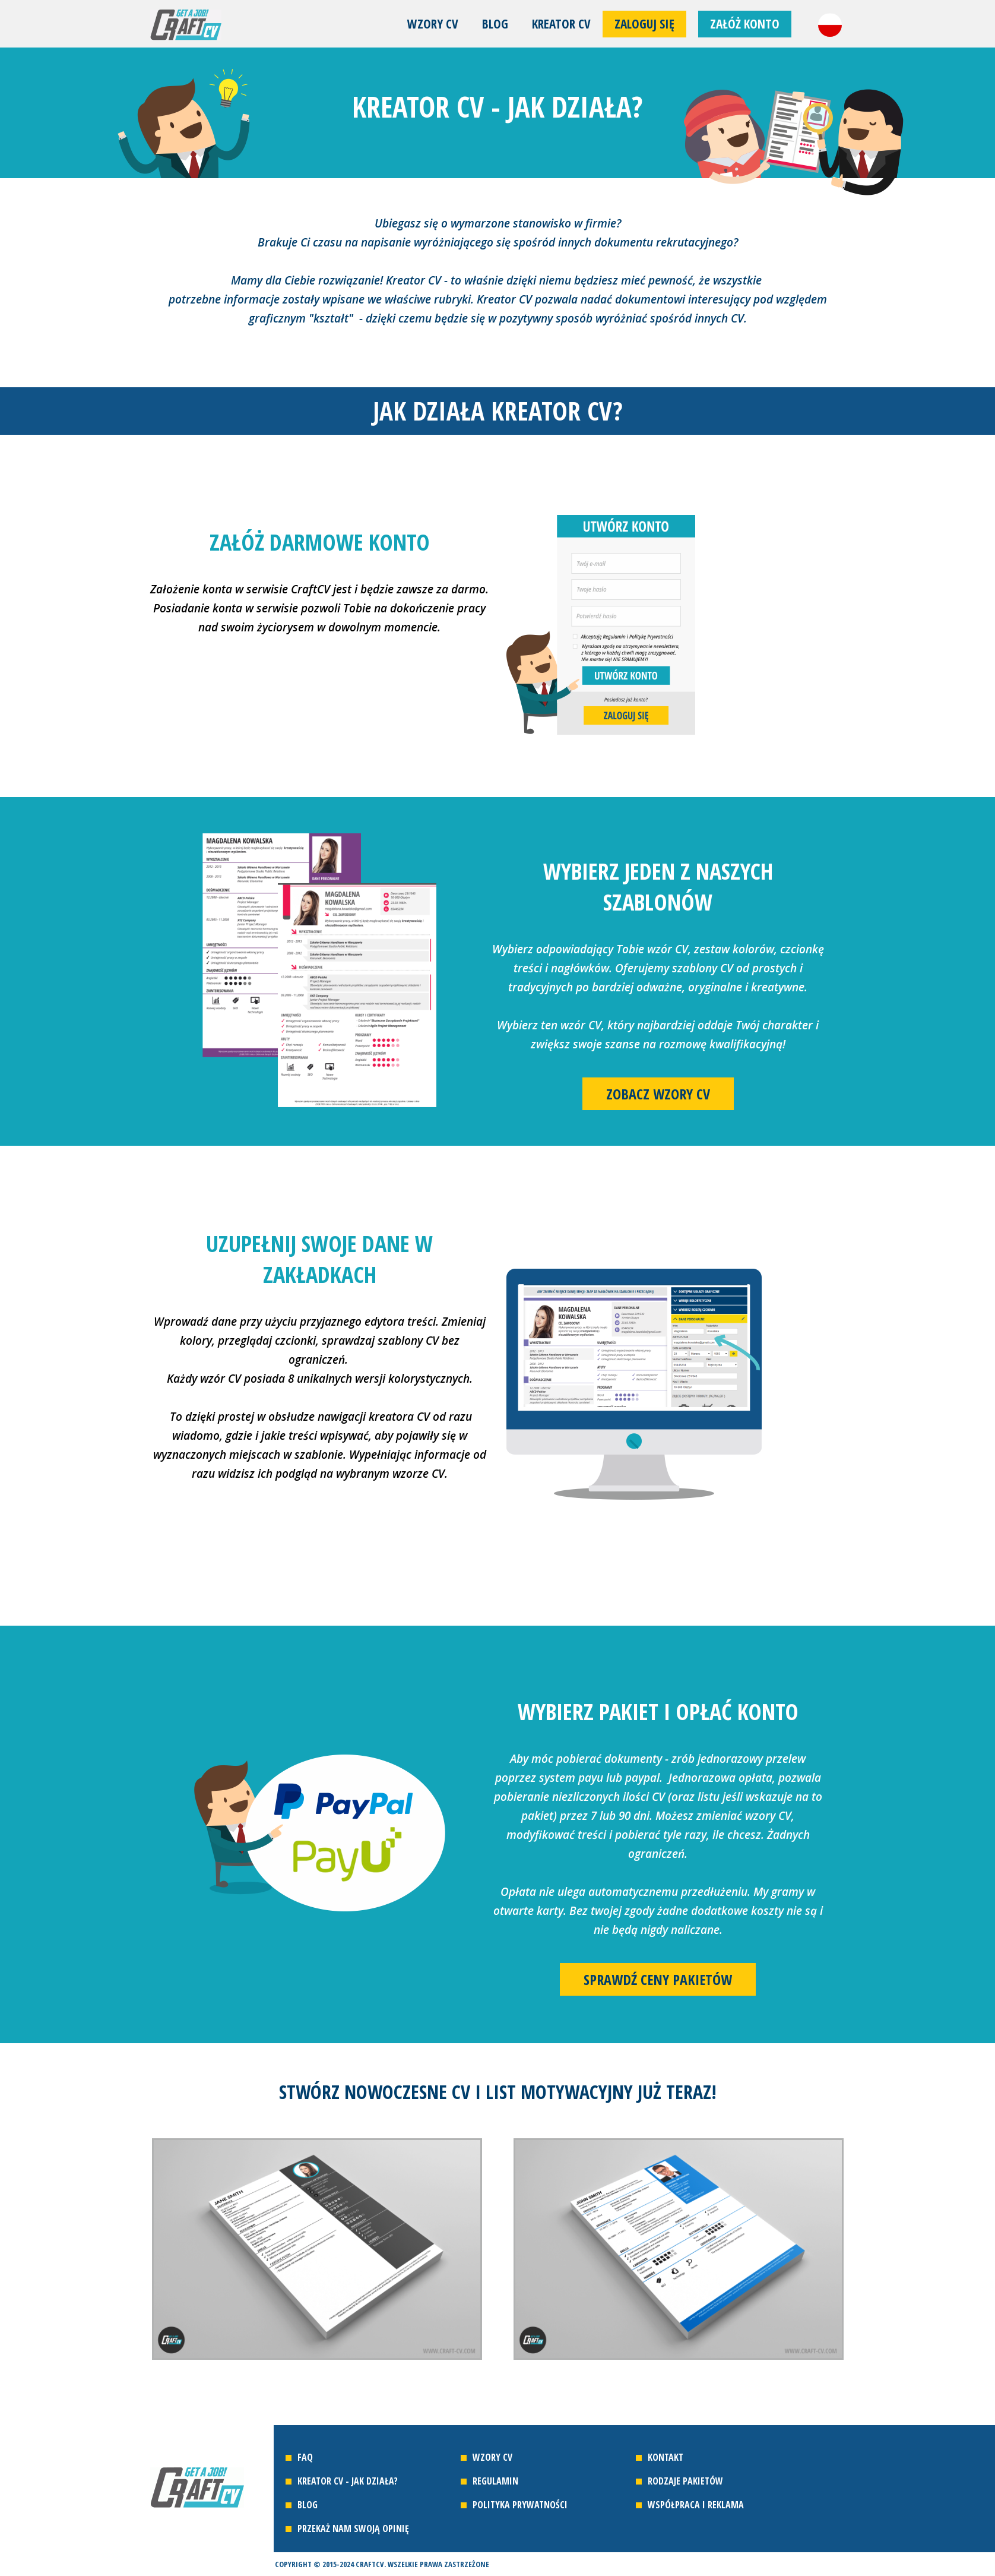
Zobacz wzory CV (658, 1094)
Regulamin (495, 2481)
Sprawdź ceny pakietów (658, 1979)
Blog (495, 23)
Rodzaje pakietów (685, 2481)
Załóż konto (744, 23)
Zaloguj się (644, 23)
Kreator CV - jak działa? (347, 2481)
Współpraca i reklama (696, 2504)
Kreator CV (561, 23)
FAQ (305, 2457)
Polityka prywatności (520, 2504)
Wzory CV (432, 23)
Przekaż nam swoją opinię (353, 2528)
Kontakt (665, 2457)
